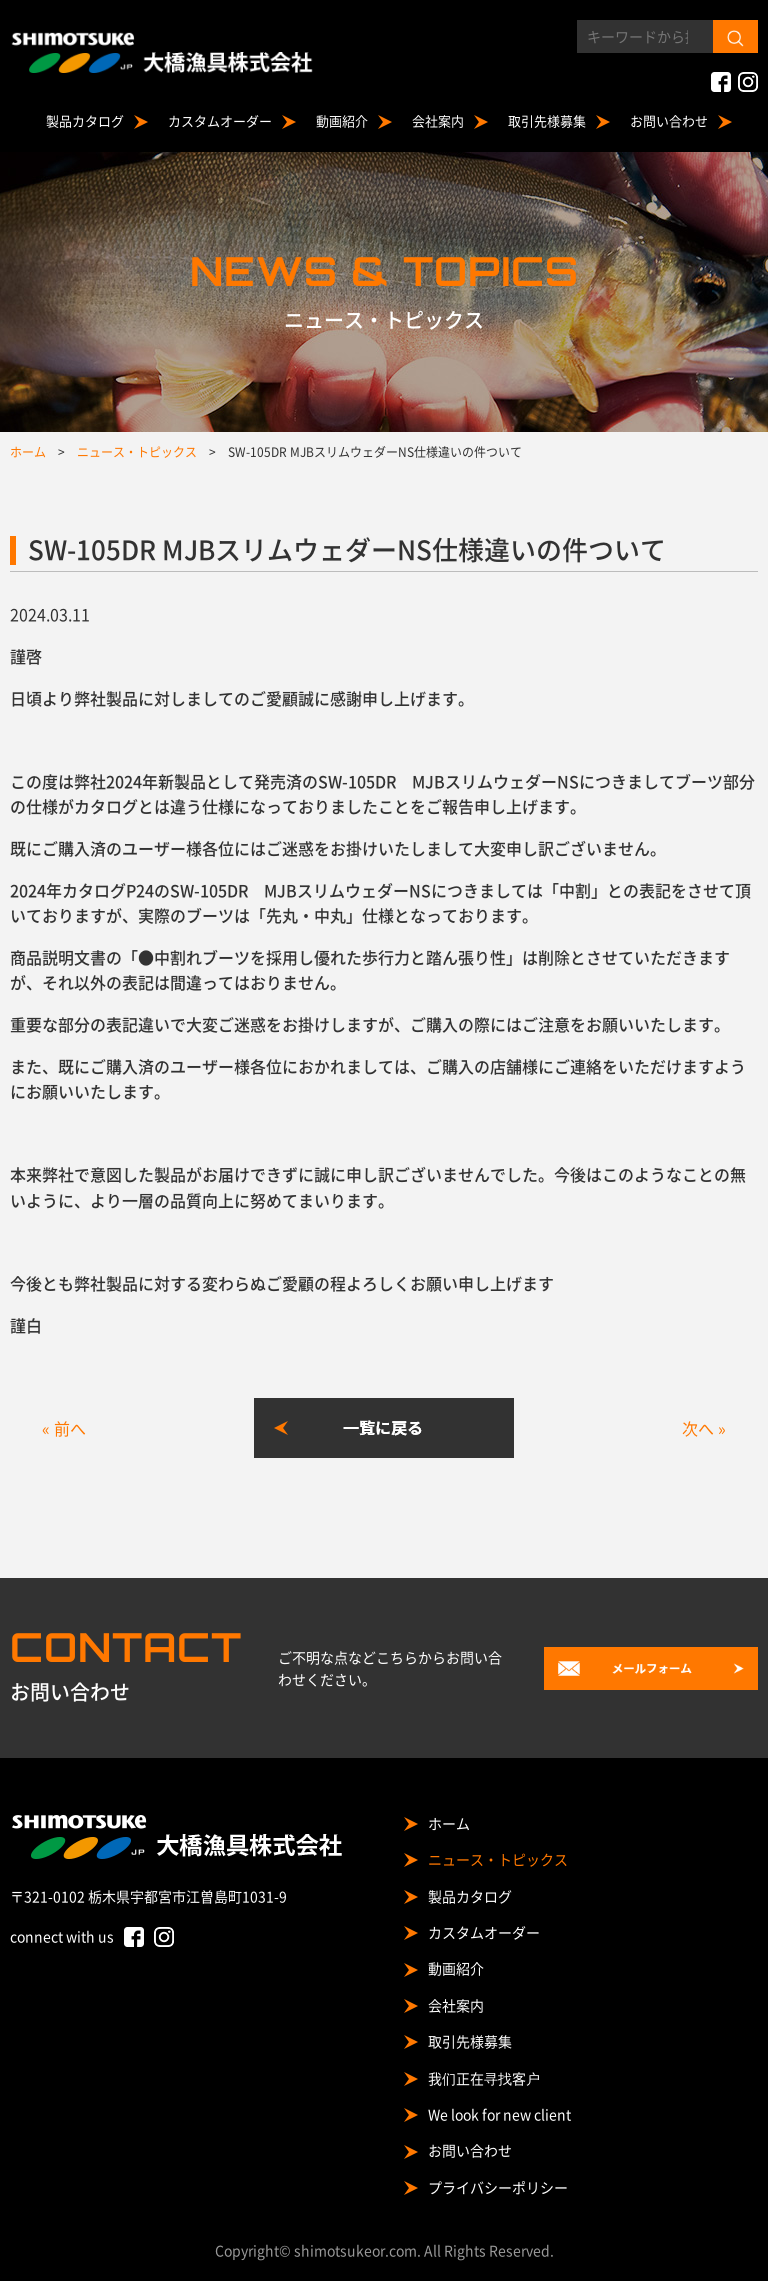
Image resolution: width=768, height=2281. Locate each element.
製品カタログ (85, 120)
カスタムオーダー (220, 120)
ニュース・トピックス (498, 1859)
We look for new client (499, 2114)
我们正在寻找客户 (484, 2078)
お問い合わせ (669, 120)
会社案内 (438, 120)
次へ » (704, 1428)
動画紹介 (342, 120)
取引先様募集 (547, 120)
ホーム (449, 1823)
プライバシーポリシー (498, 2187)
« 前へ (64, 1428)
